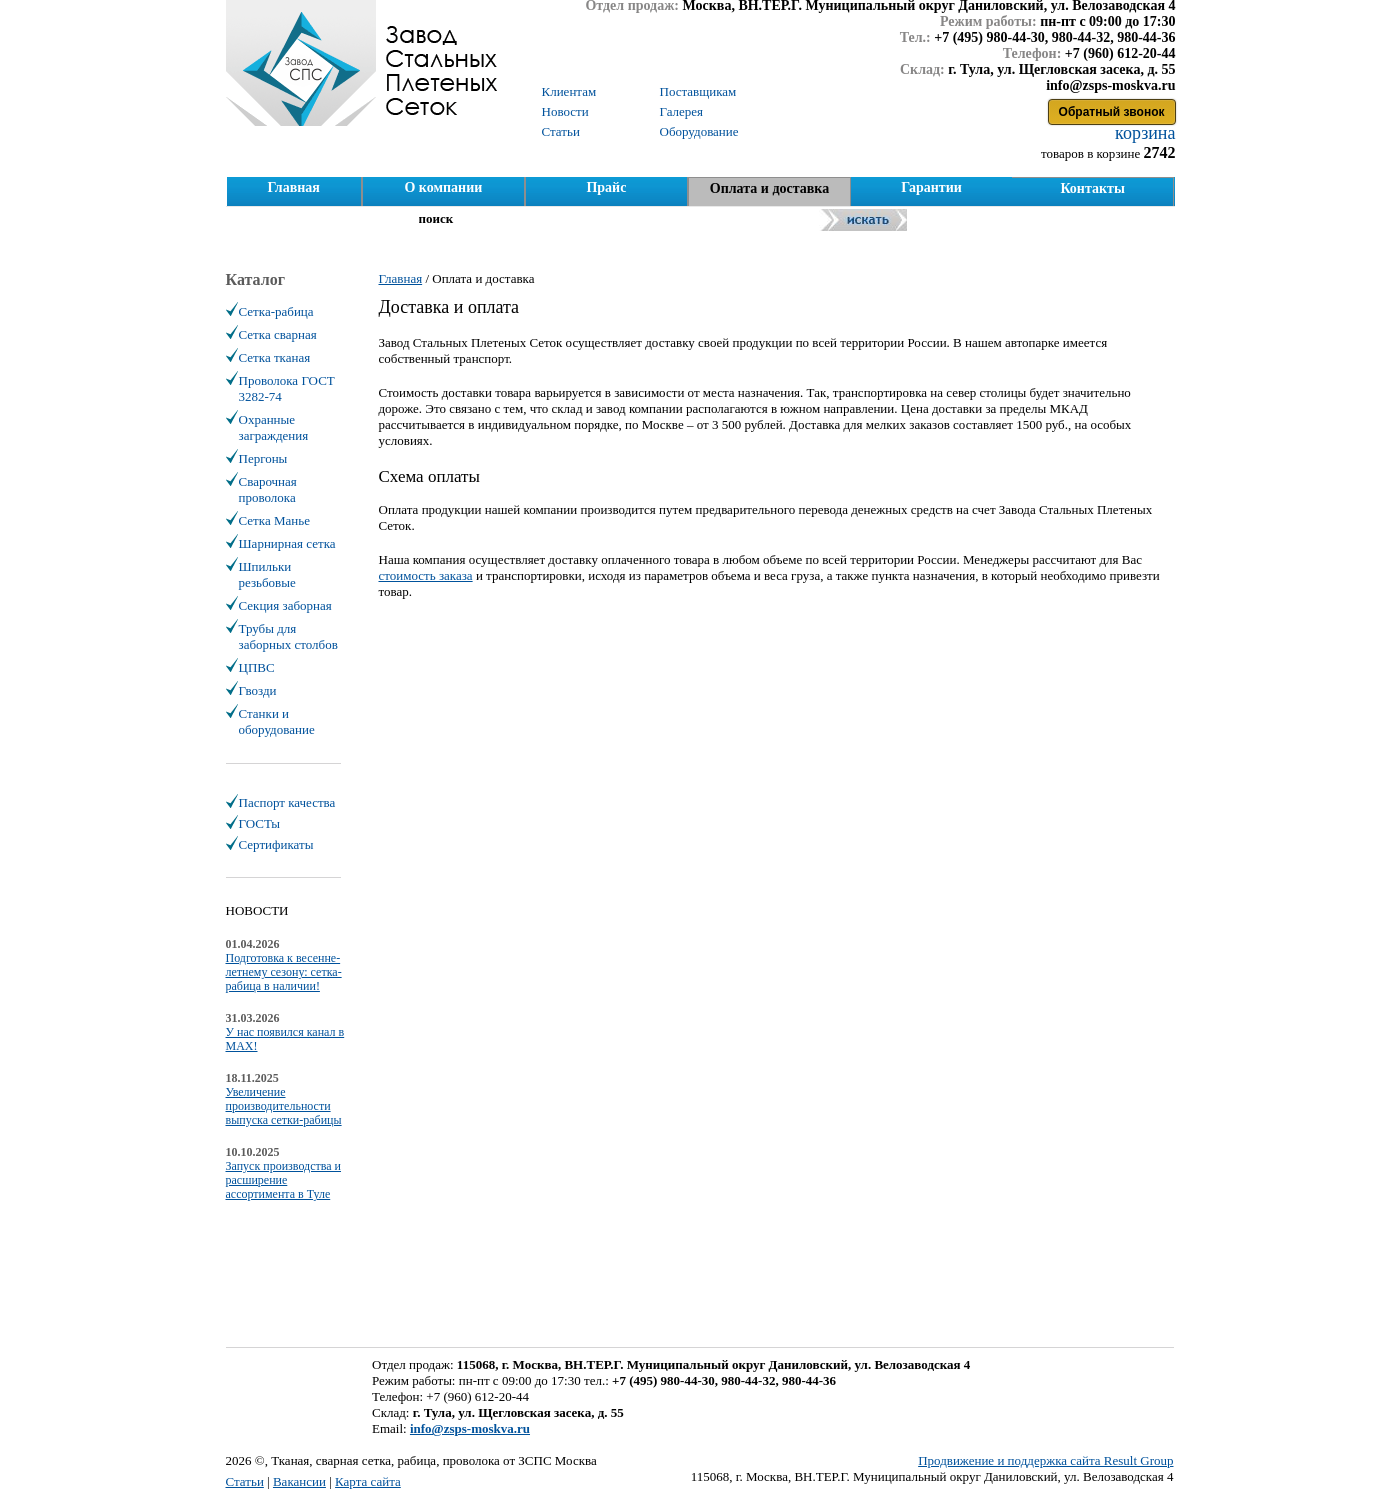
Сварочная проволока (268, 489)
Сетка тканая (275, 357)
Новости (565, 111)
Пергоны (263, 458)
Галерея (682, 111)
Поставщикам (698, 91)
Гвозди (258, 690)
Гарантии (931, 187)
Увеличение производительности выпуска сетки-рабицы (284, 1106)
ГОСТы (259, 823)
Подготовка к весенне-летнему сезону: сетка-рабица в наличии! (284, 972)
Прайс (606, 187)
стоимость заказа (426, 575)
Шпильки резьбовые (267, 574)
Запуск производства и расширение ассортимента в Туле (284, 1180)
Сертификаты (276, 844)
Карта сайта (368, 1481)
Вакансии (299, 1481)
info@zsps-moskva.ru (470, 1428)
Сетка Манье (274, 520)
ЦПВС (257, 667)
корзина (1143, 133)
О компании (443, 187)
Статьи (245, 1481)
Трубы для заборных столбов (288, 636)
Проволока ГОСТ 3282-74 (287, 388)
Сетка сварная (278, 334)
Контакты (1092, 188)
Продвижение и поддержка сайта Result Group (1045, 1460)
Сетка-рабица (276, 311)
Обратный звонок (1112, 112)
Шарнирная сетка (287, 543)
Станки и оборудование (277, 721)
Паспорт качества (287, 802)
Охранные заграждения (274, 427)
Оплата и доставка (769, 188)
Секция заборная (285, 605)
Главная (293, 187)
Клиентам (569, 91)
